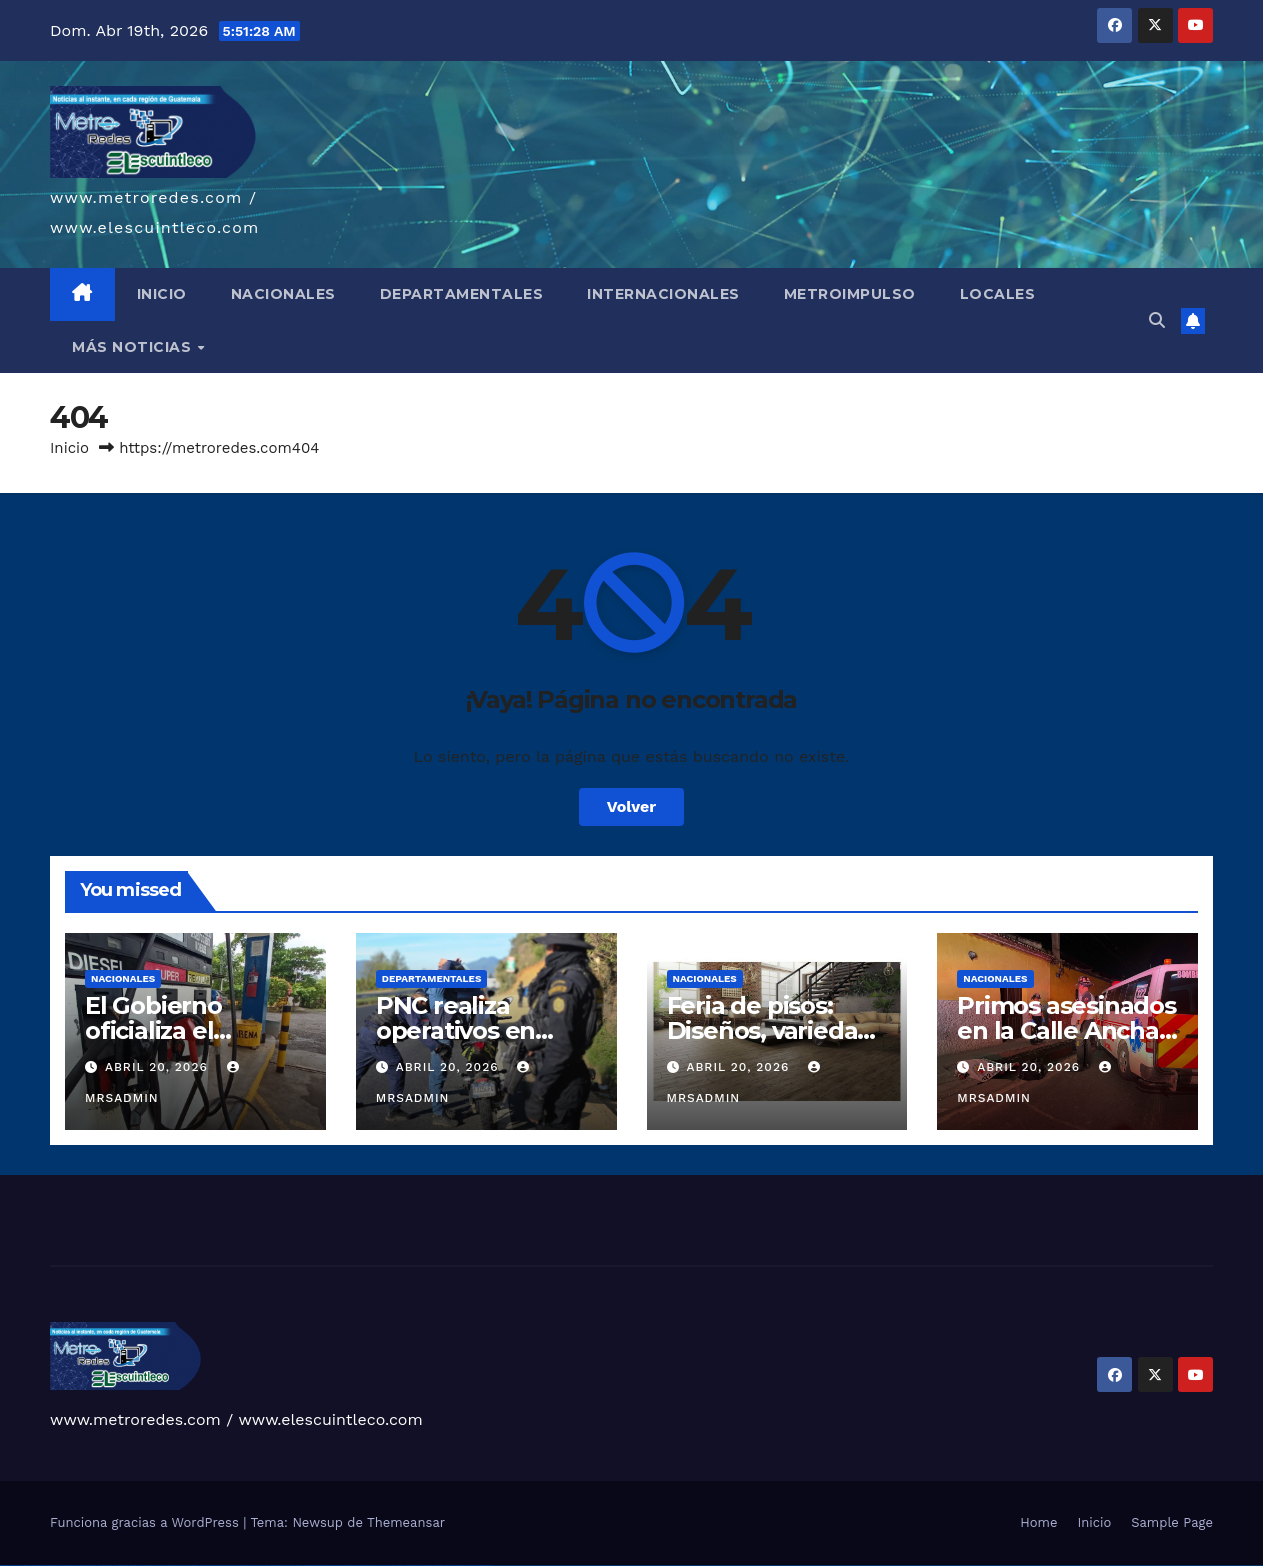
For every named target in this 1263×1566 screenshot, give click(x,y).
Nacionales (123, 978)
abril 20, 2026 (159, 1067)
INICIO (162, 294)
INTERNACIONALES (663, 294)
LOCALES (998, 294)
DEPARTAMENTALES (462, 294)
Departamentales (432, 978)
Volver (632, 806)
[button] (1157, 320)
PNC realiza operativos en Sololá (455, 1030)
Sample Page (1172, 1522)
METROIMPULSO (850, 294)
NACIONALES (283, 294)
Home (1038, 1522)
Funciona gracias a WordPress (146, 1522)
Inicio (69, 448)
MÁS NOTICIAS (134, 347)
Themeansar (406, 1522)
